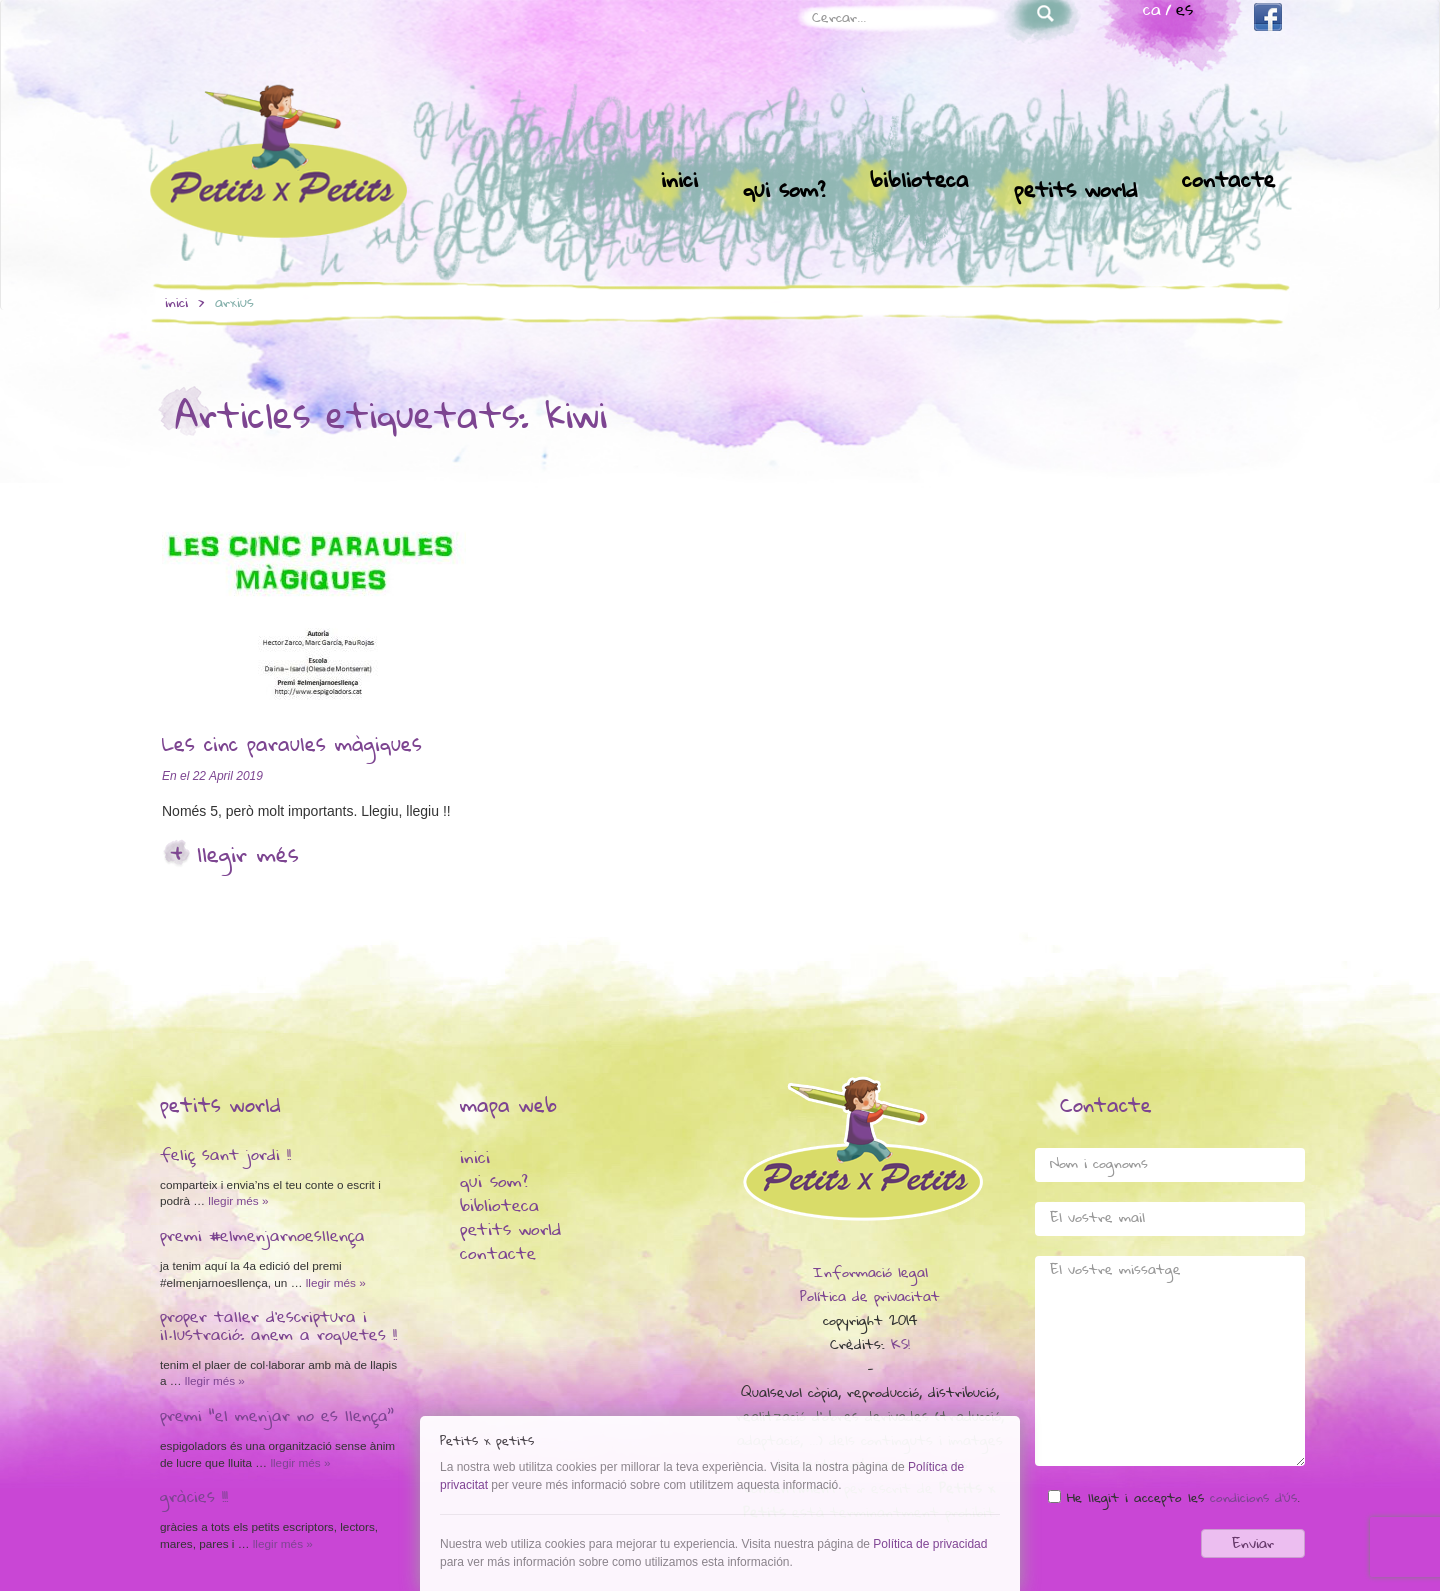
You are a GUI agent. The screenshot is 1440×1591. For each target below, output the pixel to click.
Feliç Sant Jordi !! (225, 1157)
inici (176, 304)
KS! (900, 1346)
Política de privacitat (870, 1298)
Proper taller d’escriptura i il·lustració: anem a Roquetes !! (278, 1328)
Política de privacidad (930, 1544)
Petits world (1075, 192)
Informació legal (870, 1274)
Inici (679, 182)
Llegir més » (236, 1200)
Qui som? (784, 192)
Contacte (1228, 182)
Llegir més (248, 857)
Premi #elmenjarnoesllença (262, 1238)
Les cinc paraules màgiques (292, 747)
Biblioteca (919, 182)
